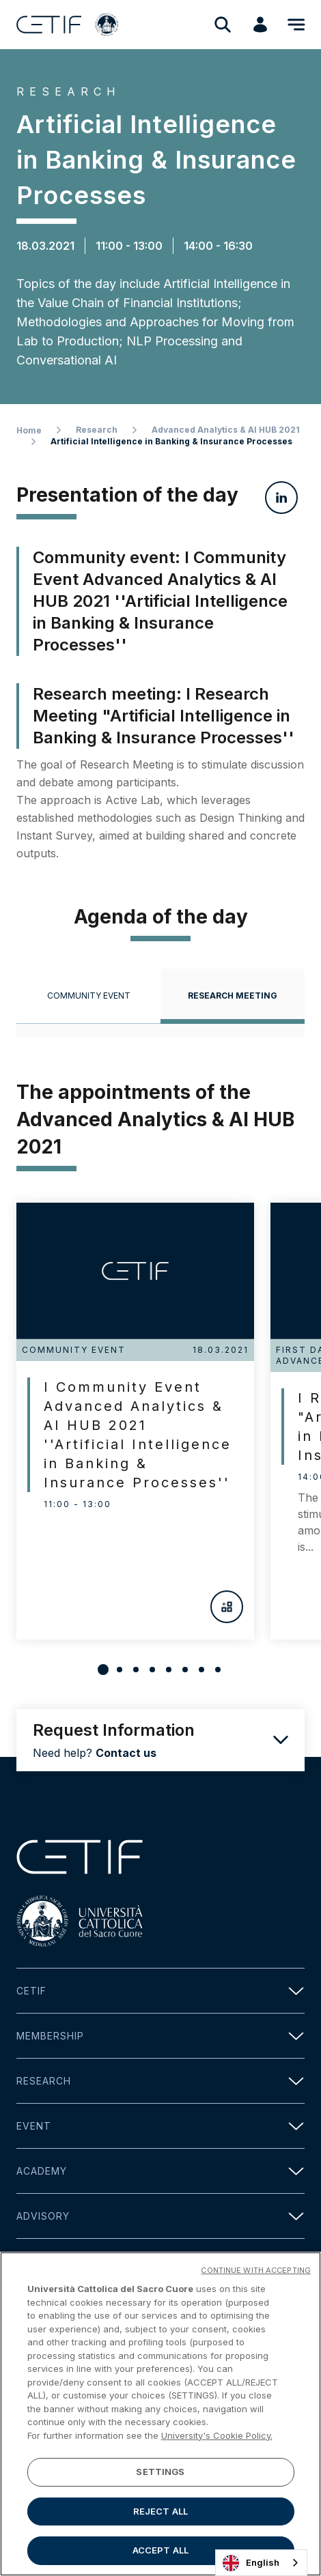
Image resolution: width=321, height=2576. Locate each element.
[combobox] (261, 2562)
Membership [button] (160, 2035)
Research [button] (160, 2080)
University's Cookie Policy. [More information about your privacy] (217, 2440)
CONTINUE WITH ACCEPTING (256, 2275)
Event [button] (160, 2125)
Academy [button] (160, 2170)
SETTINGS (160, 2476)
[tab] (88, 996)
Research (96, 430)
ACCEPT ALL (160, 2555)
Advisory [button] (160, 2215)
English (251, 2563)
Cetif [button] (160, 1990)
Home (29, 430)
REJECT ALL (160, 2515)
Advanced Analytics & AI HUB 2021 (226, 430)
